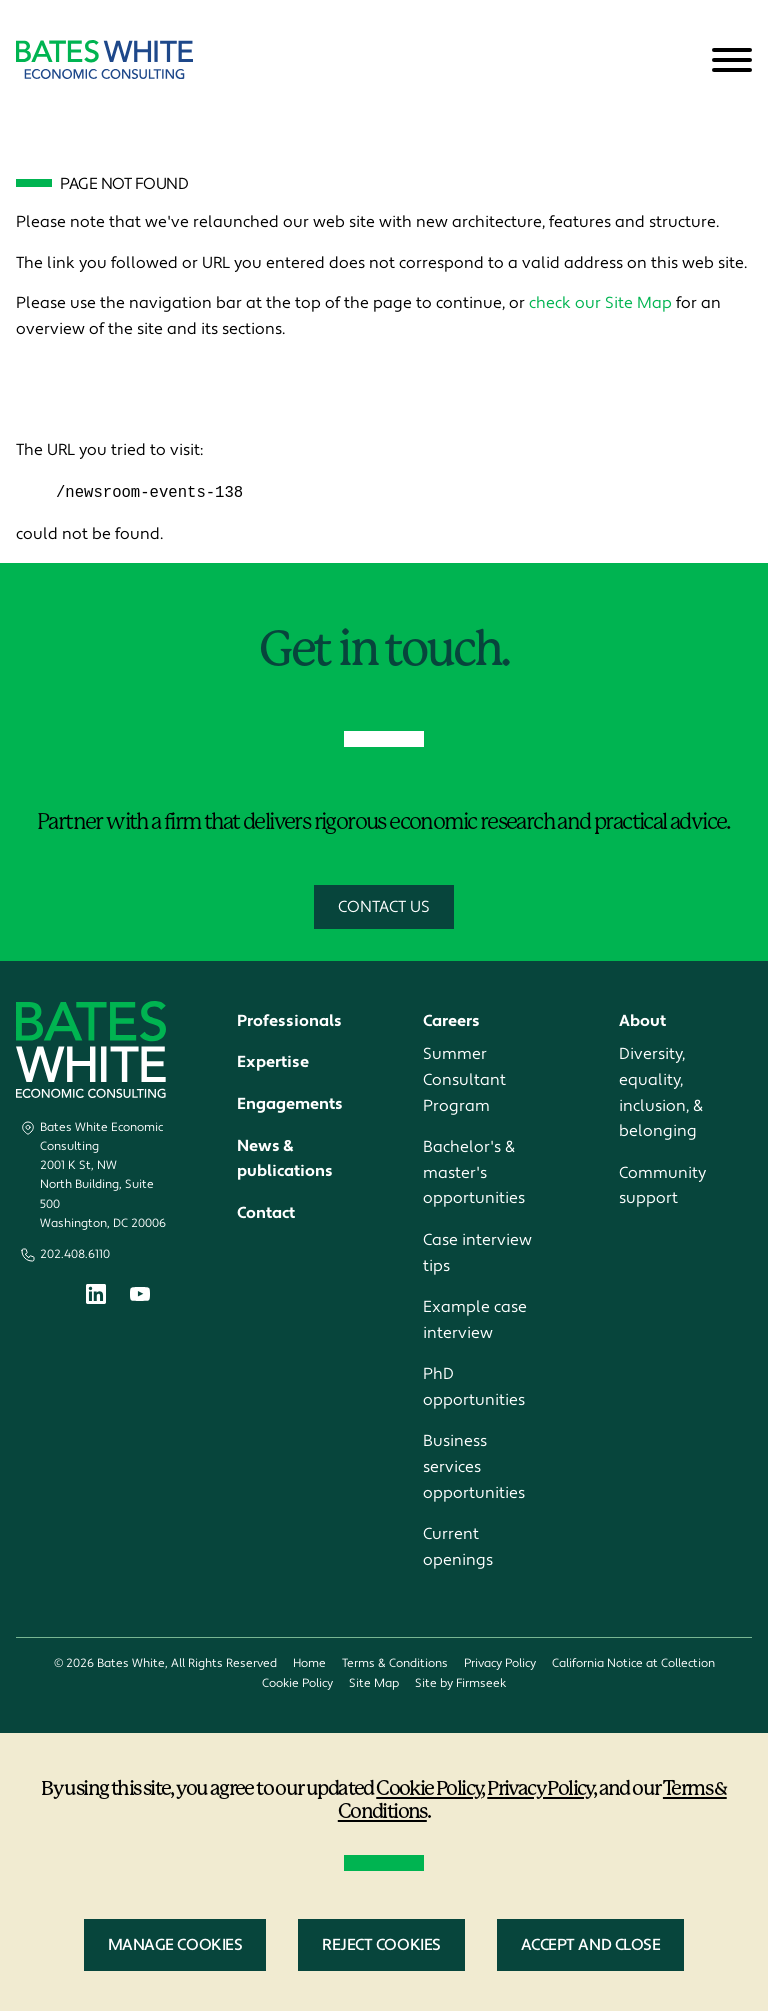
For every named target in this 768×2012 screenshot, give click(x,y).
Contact (266, 1213)
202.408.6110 (75, 1255)
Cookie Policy (297, 1683)
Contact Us (384, 907)
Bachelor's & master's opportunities (474, 1173)
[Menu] (732, 61)
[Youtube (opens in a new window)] (140, 1298)
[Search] (683, 61)
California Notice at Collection (633, 1664)
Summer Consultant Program (464, 1080)
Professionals (289, 1021)
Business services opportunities (474, 1467)
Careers (451, 1021)
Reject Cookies (381, 1946)
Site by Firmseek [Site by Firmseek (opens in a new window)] (460, 1683)
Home (309, 1664)
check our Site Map (600, 303)
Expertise (273, 1063)
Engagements (290, 1105)
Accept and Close (591, 1946)
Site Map (374, 1683)
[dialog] (384, 1872)
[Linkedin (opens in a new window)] (96, 1299)
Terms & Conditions (395, 1664)
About (642, 1021)
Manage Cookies (175, 1946)
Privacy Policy (500, 1664)
